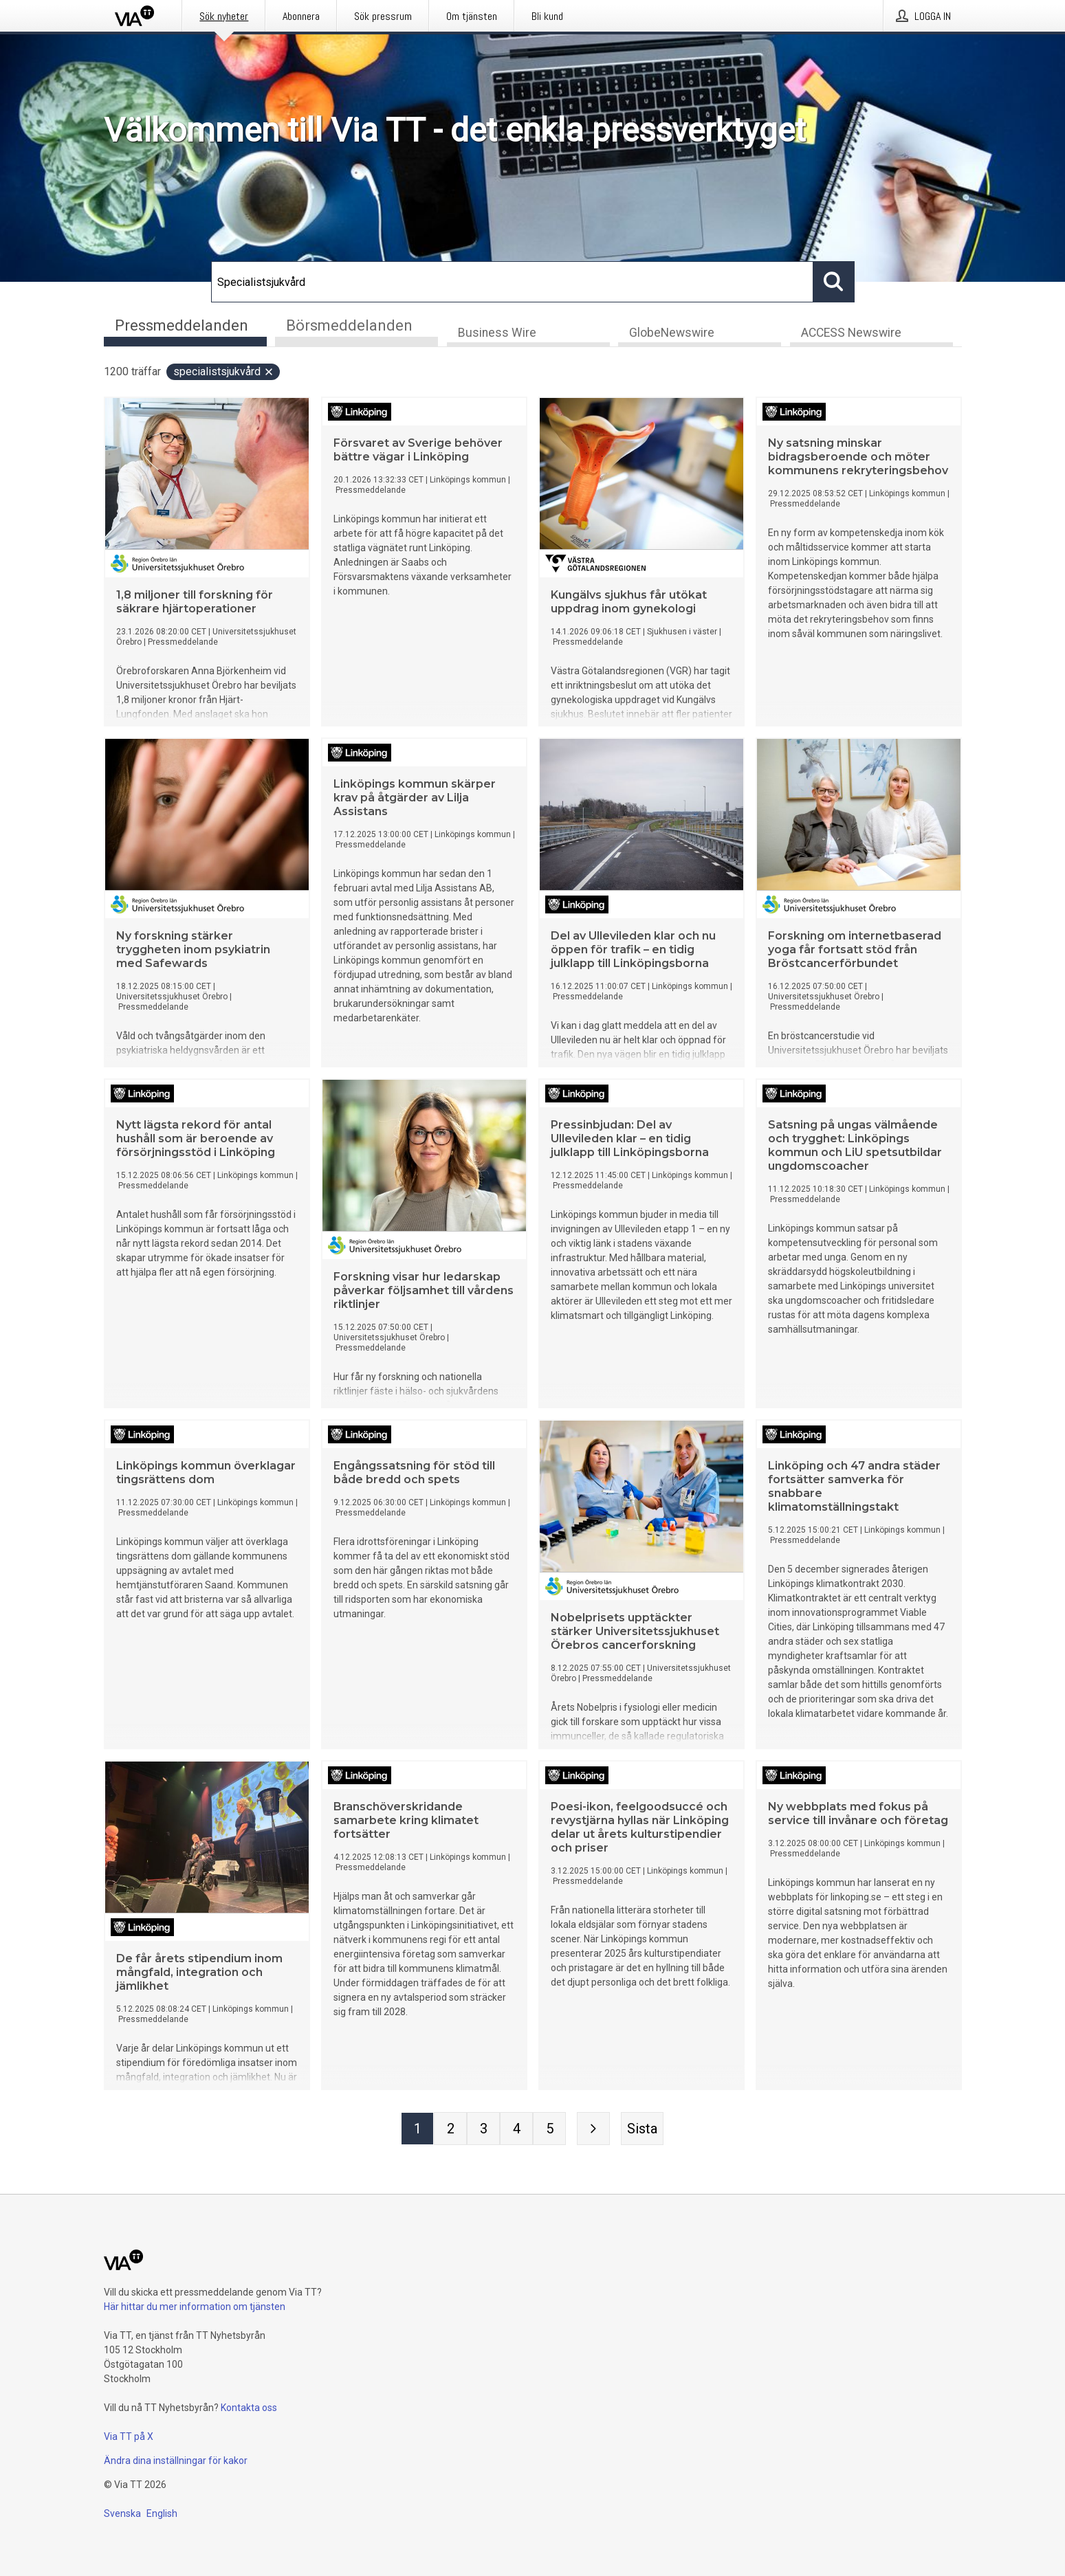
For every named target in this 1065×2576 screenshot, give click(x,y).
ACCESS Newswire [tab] (851, 334)
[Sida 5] (549, 2129)
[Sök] (512, 281)
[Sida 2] (450, 2129)
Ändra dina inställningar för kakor (176, 2460)
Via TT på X (128, 2436)
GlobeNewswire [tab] (671, 334)
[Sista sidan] (642, 2129)
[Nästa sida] (593, 2129)
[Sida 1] (417, 2129)
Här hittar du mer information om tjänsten (194, 2306)
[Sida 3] (483, 2129)
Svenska (122, 2513)
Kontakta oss (249, 2407)
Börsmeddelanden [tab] (349, 325)
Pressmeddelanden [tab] (181, 325)
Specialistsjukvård (223, 372)
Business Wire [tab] (497, 334)
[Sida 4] (516, 2129)
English (161, 2513)
